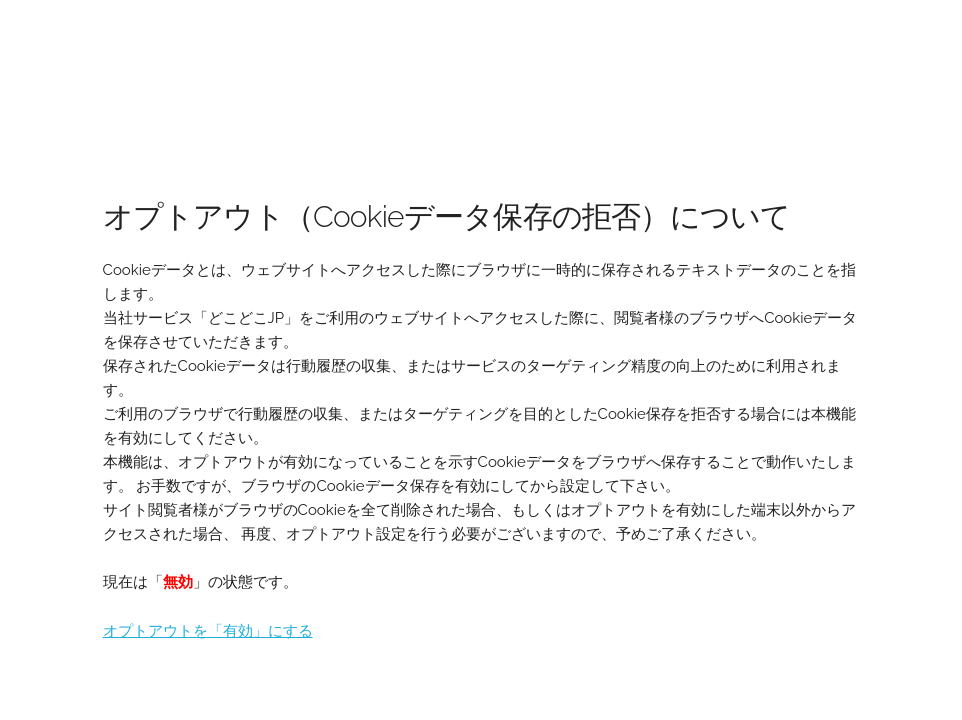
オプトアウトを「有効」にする (208, 631)
